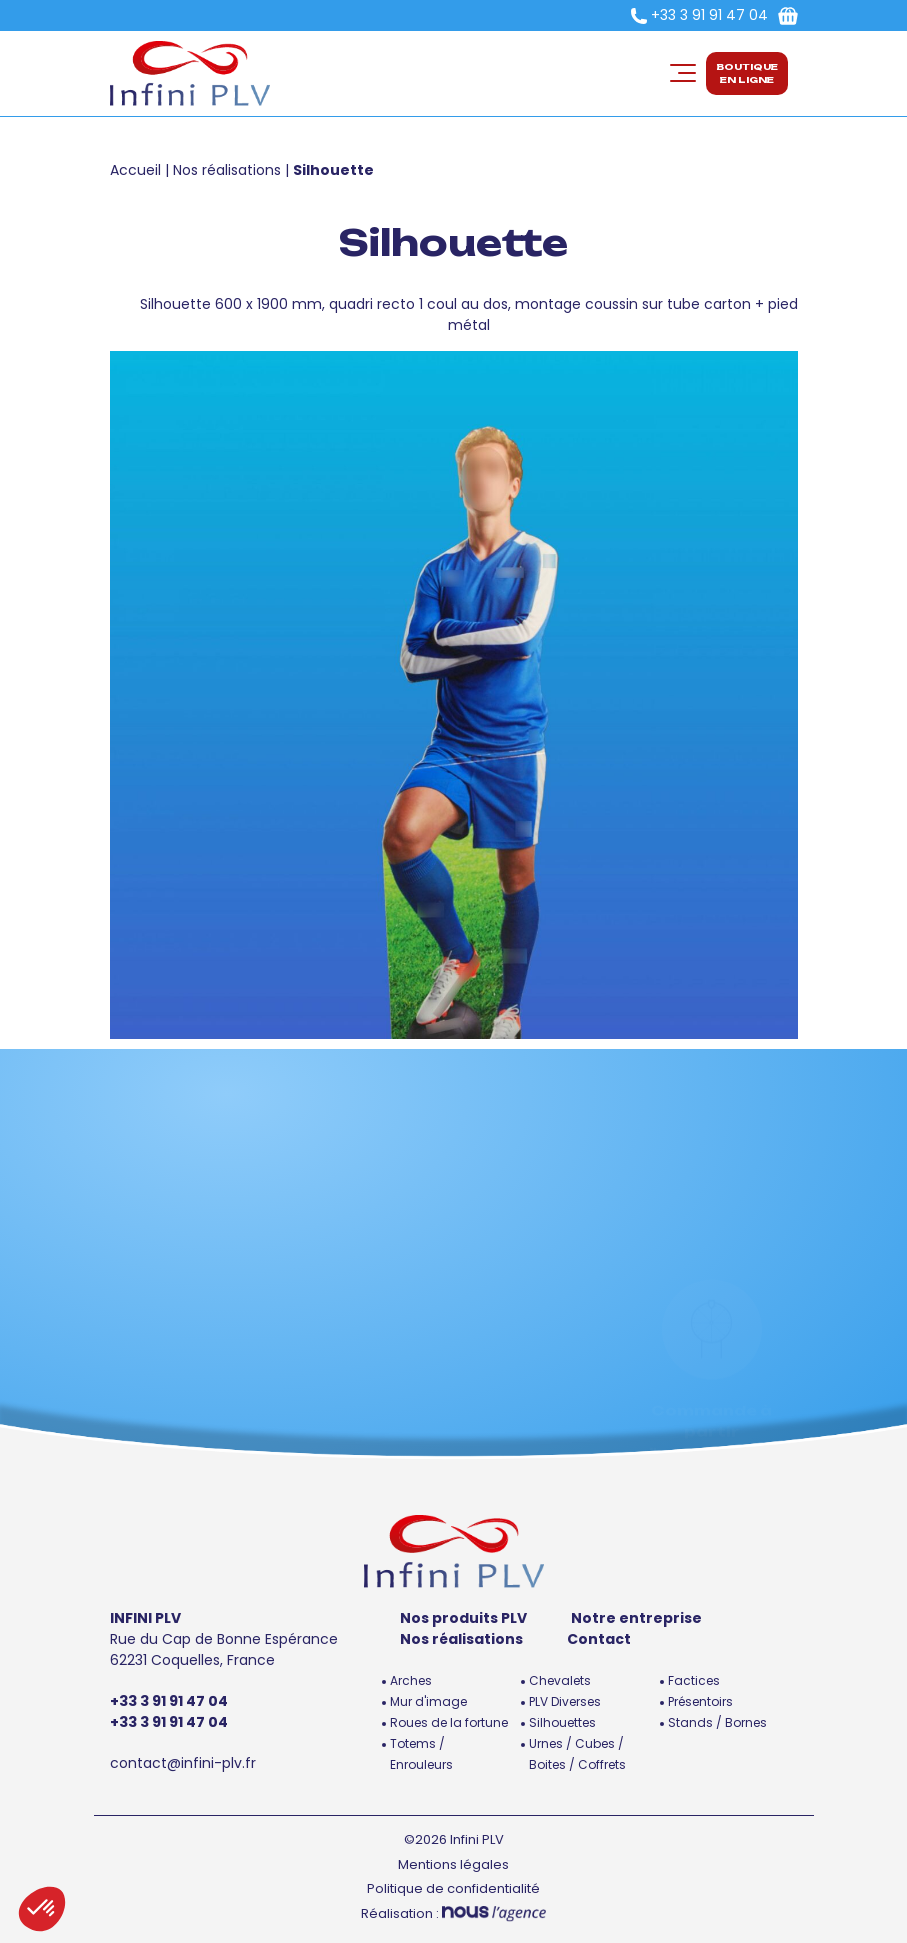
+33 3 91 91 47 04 (709, 15)
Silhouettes (562, 1722)
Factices (694, 1680)
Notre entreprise (636, 1618)
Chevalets (560, 1680)
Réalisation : (453, 1913)
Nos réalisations (227, 170)
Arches (411, 1680)
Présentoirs (700, 1701)
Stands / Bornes (717, 1722)
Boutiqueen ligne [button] (747, 73)
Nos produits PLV (463, 1618)
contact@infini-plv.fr (183, 1763)
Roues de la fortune (449, 1722)
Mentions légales (453, 1864)
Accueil (135, 170)
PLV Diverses (565, 1701)
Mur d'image (428, 1701)
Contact (599, 1639)
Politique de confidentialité (453, 1888)
